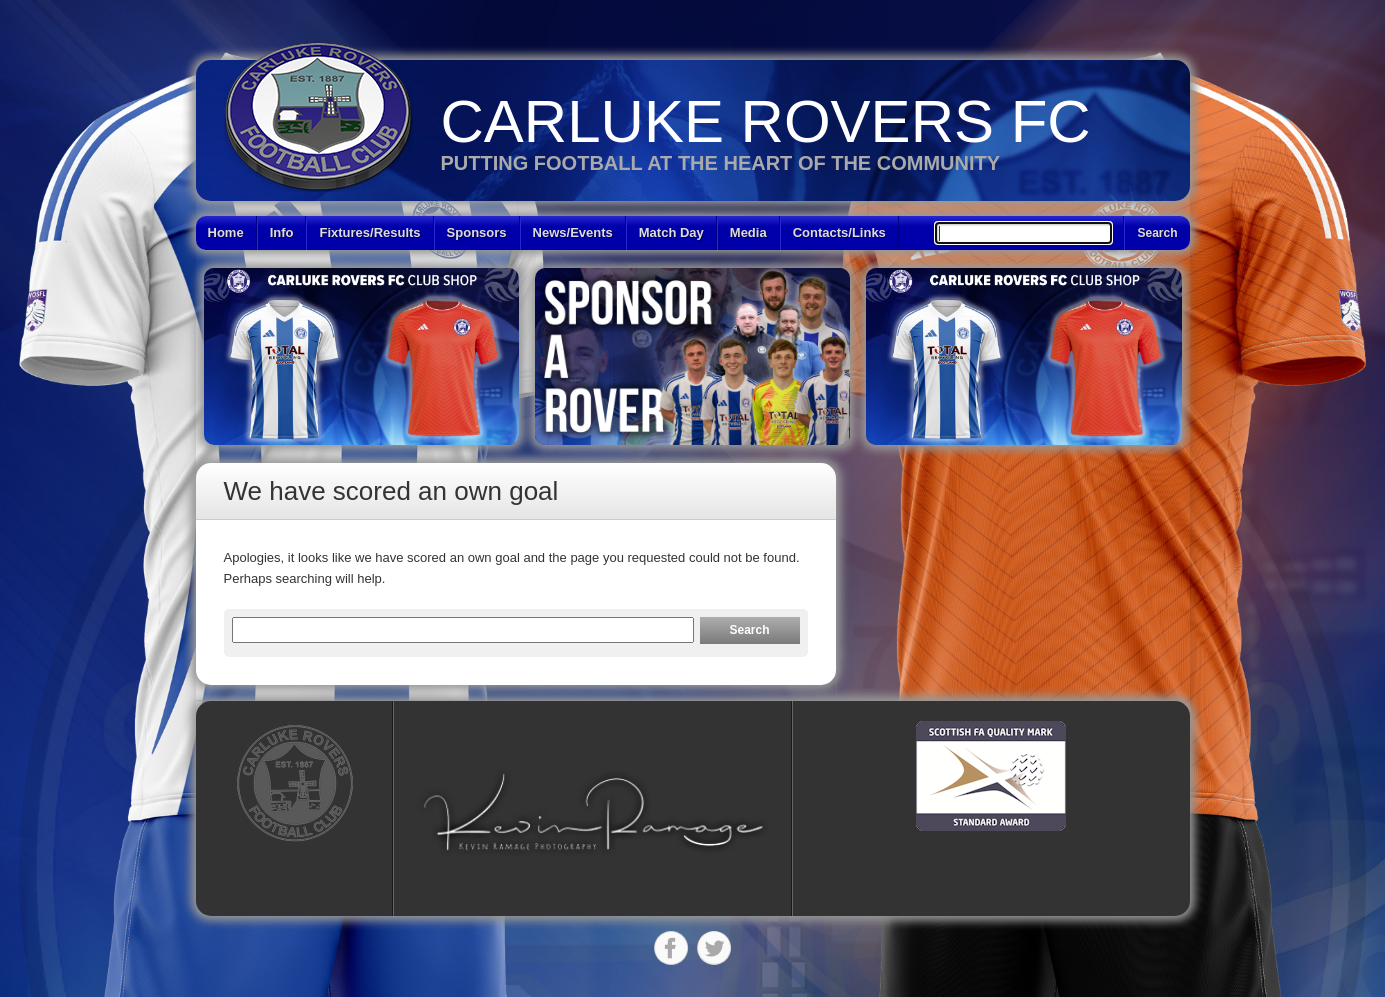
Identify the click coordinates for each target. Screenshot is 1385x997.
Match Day (671, 232)
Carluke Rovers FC (766, 121)
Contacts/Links (839, 232)
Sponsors (477, 232)
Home (226, 232)
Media (748, 232)
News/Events (573, 232)
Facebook (671, 948)
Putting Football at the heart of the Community (721, 163)
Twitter (714, 948)
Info (282, 232)
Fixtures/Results (369, 232)
